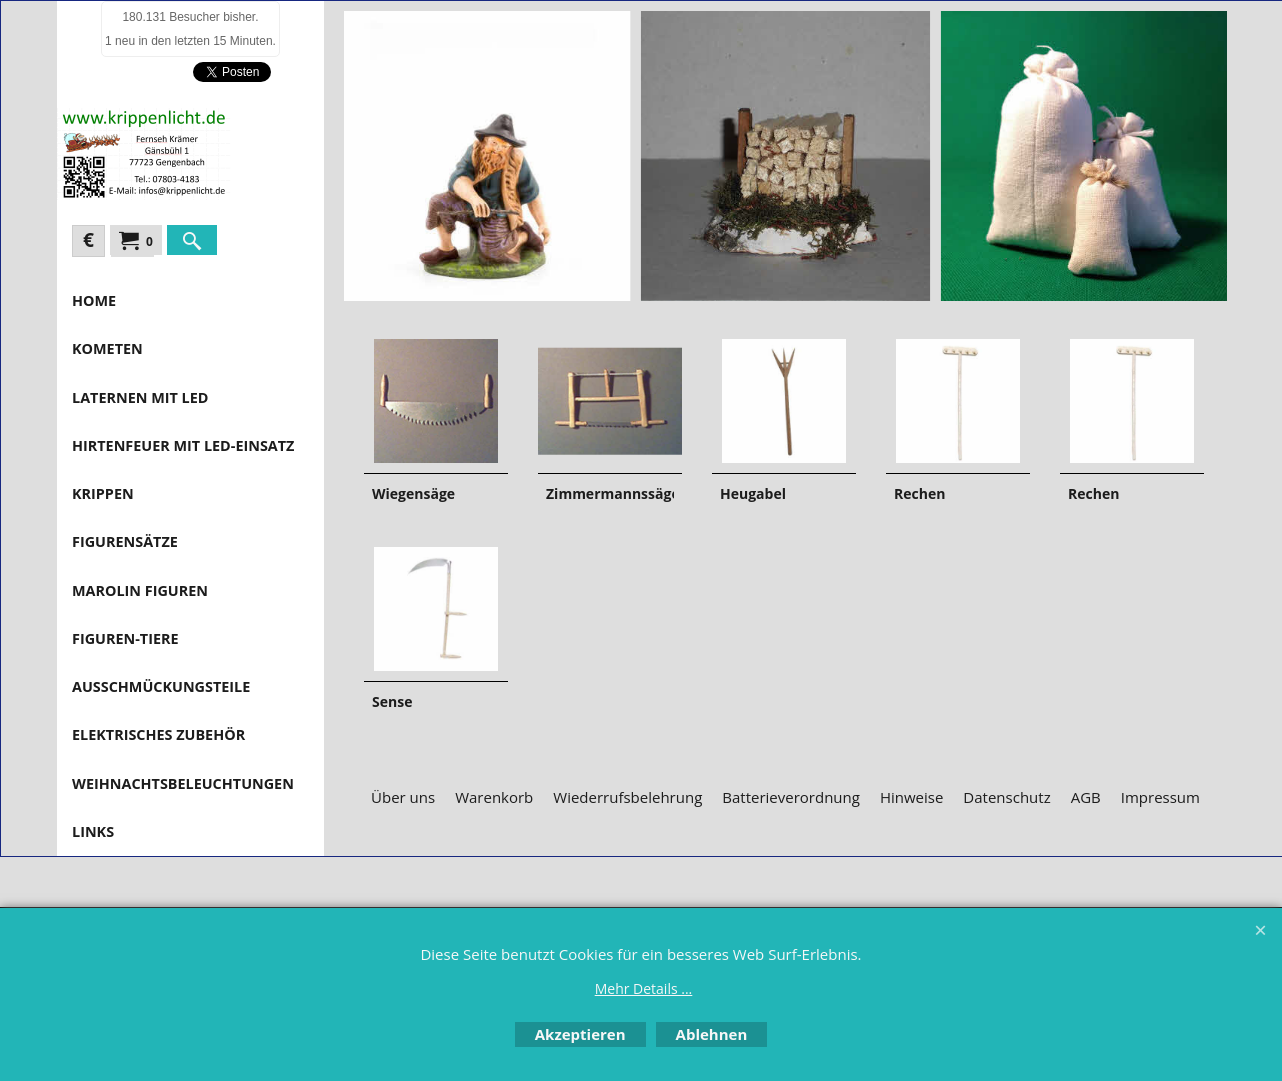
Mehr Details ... (644, 988)
